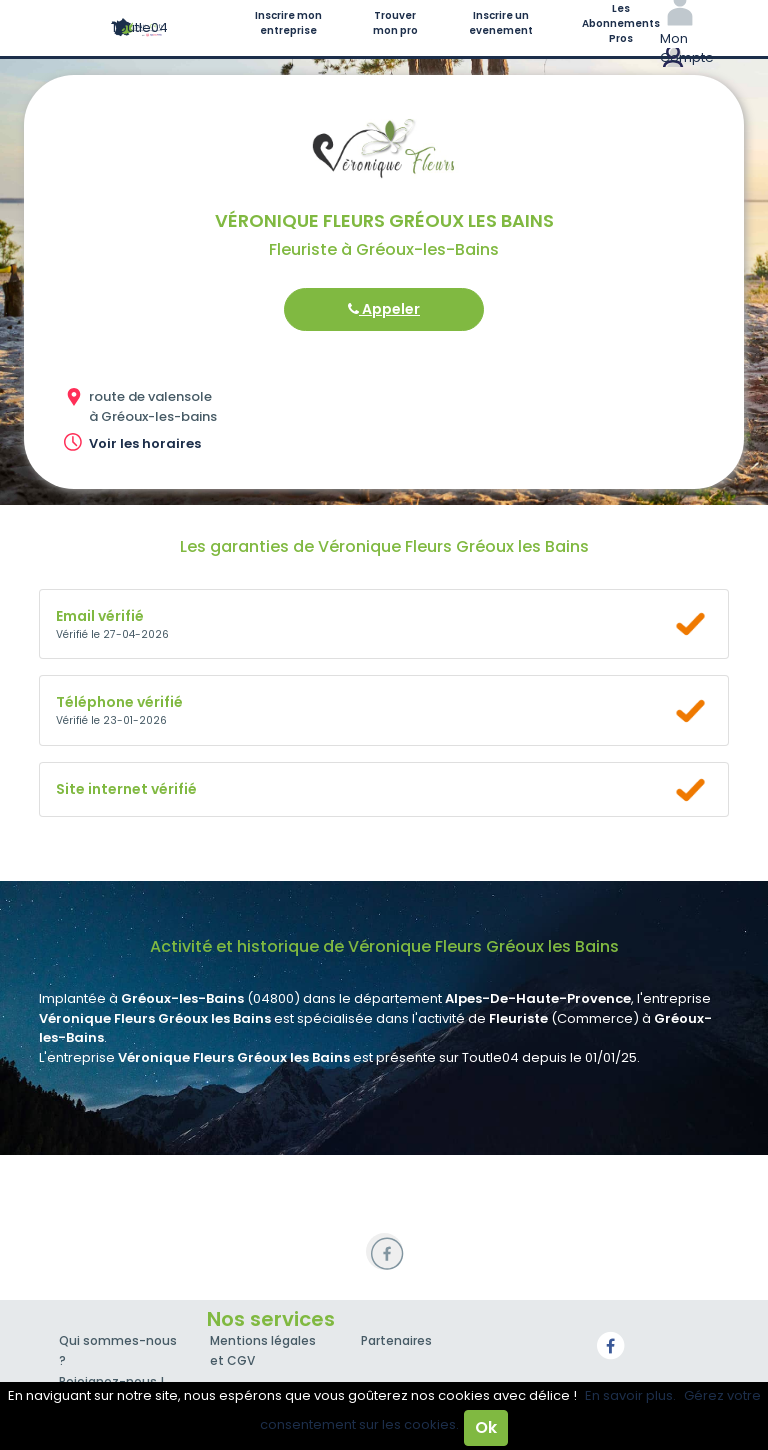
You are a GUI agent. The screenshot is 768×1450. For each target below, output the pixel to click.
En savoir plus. (630, 1395)
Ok (486, 1427)
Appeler (384, 309)
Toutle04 (139, 27)
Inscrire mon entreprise (288, 23)
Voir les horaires (145, 443)
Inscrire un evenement (501, 23)
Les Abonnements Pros (621, 23)
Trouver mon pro (395, 23)
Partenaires (396, 1340)
